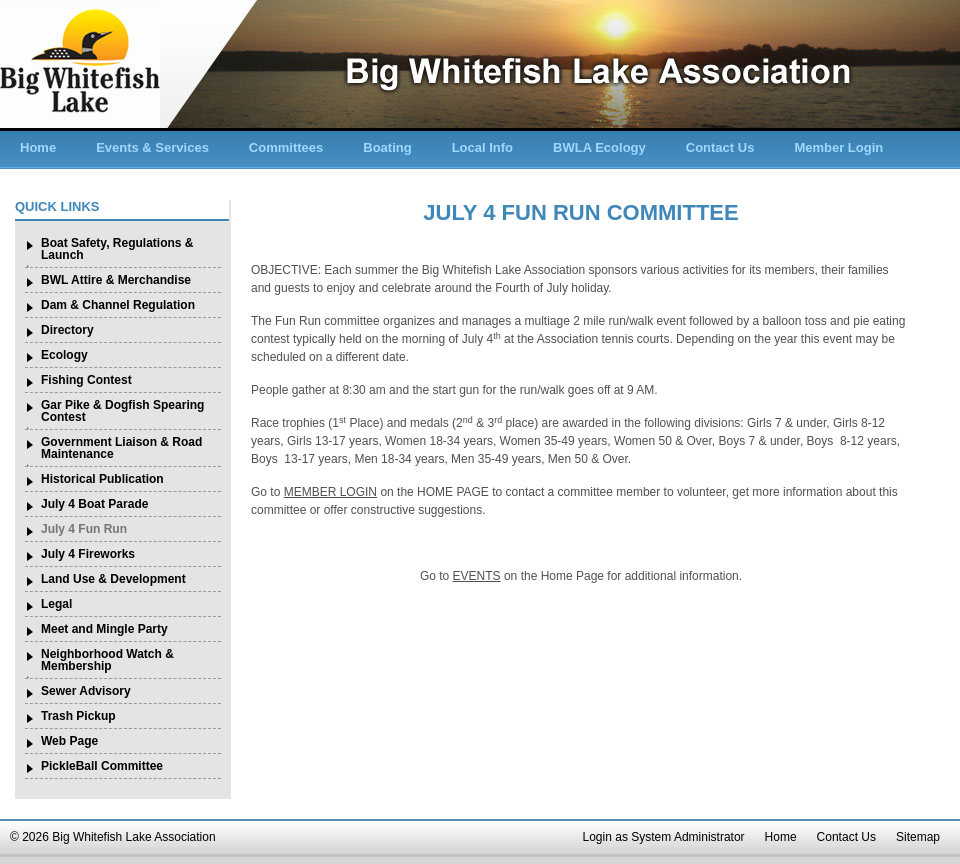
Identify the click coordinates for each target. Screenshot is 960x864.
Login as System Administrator (664, 837)
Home (38, 147)
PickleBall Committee (102, 766)
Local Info (482, 147)
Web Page (69, 741)
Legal (56, 604)
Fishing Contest (86, 380)
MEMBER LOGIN (330, 492)
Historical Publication (102, 479)
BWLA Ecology (599, 147)
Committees (286, 147)
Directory (67, 330)
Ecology (64, 355)
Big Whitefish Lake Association (80, 64)
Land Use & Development (113, 579)
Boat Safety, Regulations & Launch (117, 249)
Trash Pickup (78, 716)
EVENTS (477, 576)
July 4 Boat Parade (94, 504)
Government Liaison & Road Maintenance (121, 448)
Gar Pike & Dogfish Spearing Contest (122, 411)
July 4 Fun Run (84, 529)
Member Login (838, 147)
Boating (387, 147)
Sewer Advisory (86, 691)
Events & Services (152, 147)
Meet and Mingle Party (104, 629)
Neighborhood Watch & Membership (107, 660)
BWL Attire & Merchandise (116, 280)
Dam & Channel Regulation (118, 305)
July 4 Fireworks (88, 554)
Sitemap (918, 837)
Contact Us (720, 147)
